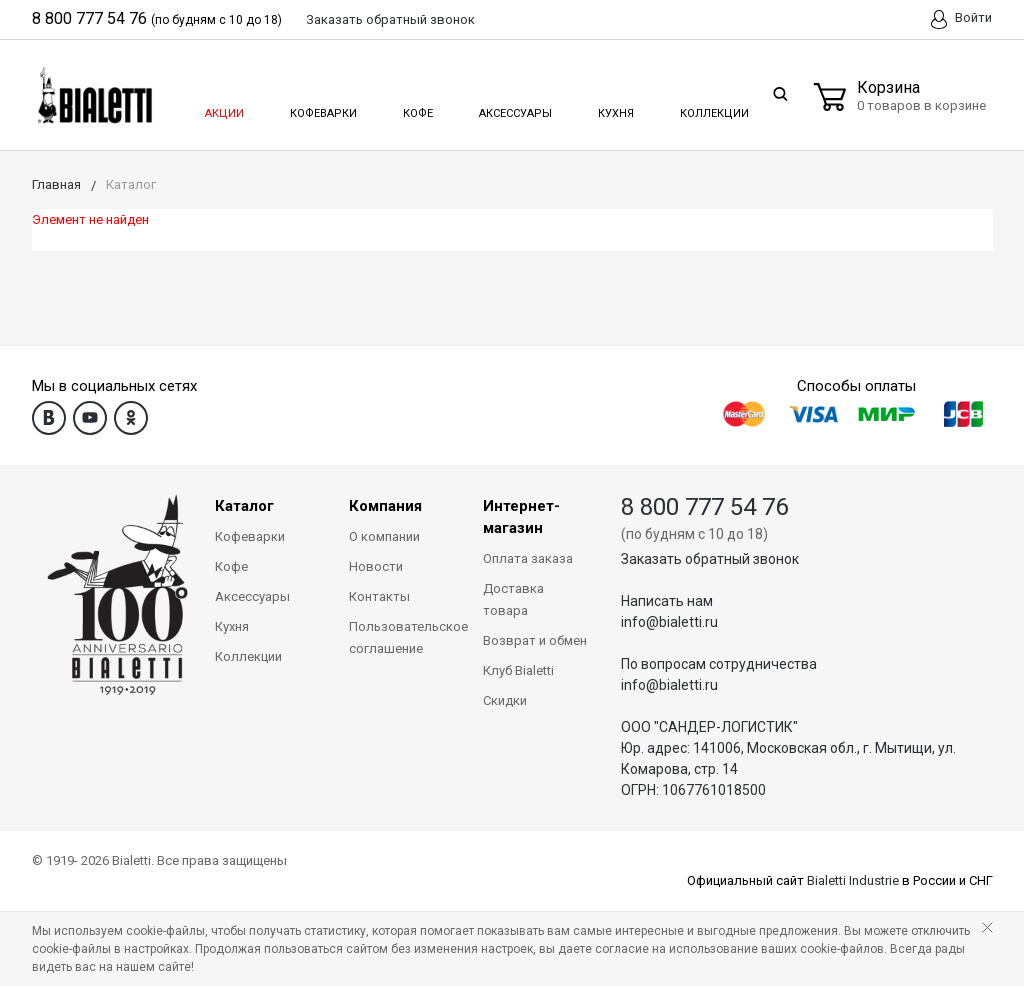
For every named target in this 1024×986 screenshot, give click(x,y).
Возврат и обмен (535, 640)
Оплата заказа (528, 558)
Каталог (244, 506)
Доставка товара (513, 599)
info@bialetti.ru (669, 622)
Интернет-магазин (521, 517)
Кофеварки (323, 108)
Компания (385, 506)
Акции (223, 108)
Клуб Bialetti (518, 670)
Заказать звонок (390, 19)
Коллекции (712, 108)
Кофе (416, 108)
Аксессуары (514, 108)
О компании (384, 536)
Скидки (505, 700)
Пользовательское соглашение (401, 637)
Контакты (379, 596)
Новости (376, 566)
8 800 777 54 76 (89, 18)
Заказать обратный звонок (710, 559)
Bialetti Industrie (853, 880)
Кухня (614, 108)
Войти (961, 19)
